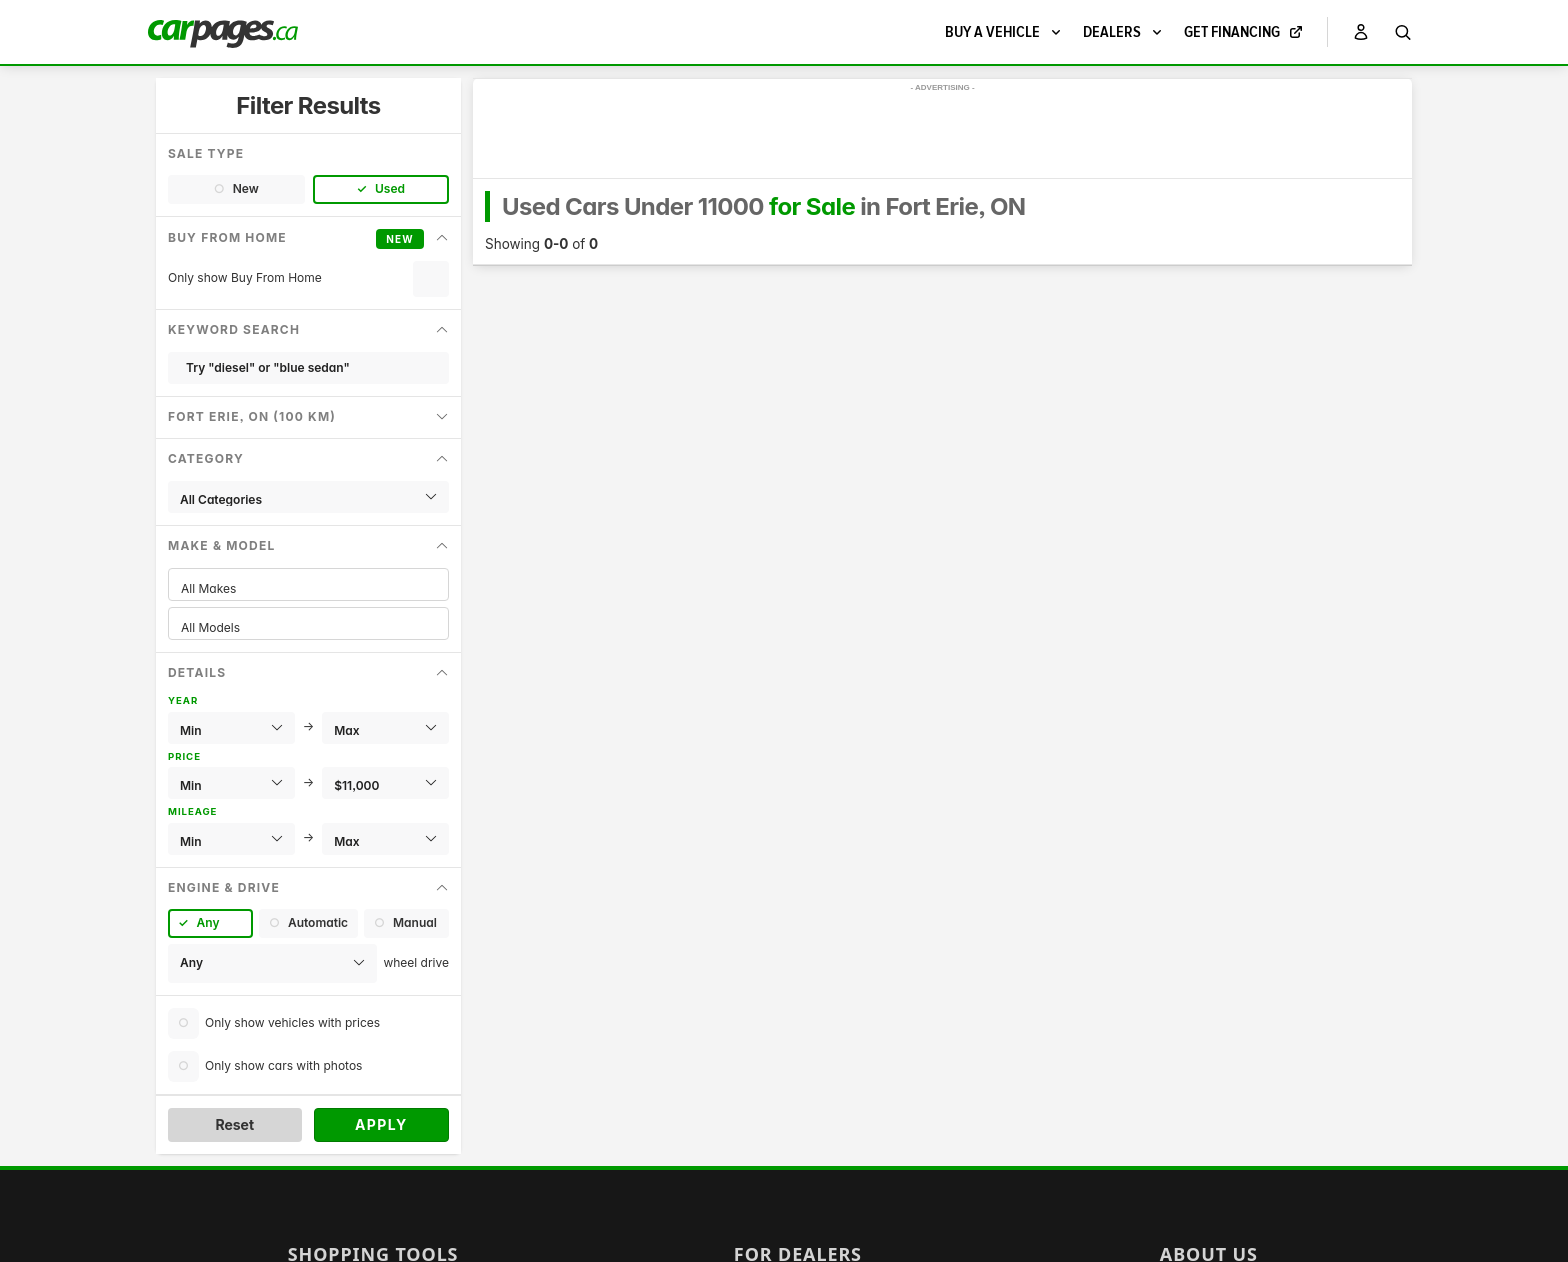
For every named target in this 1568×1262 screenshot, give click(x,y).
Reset (234, 1124)
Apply (381, 1124)
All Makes (308, 588)
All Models (308, 627)
